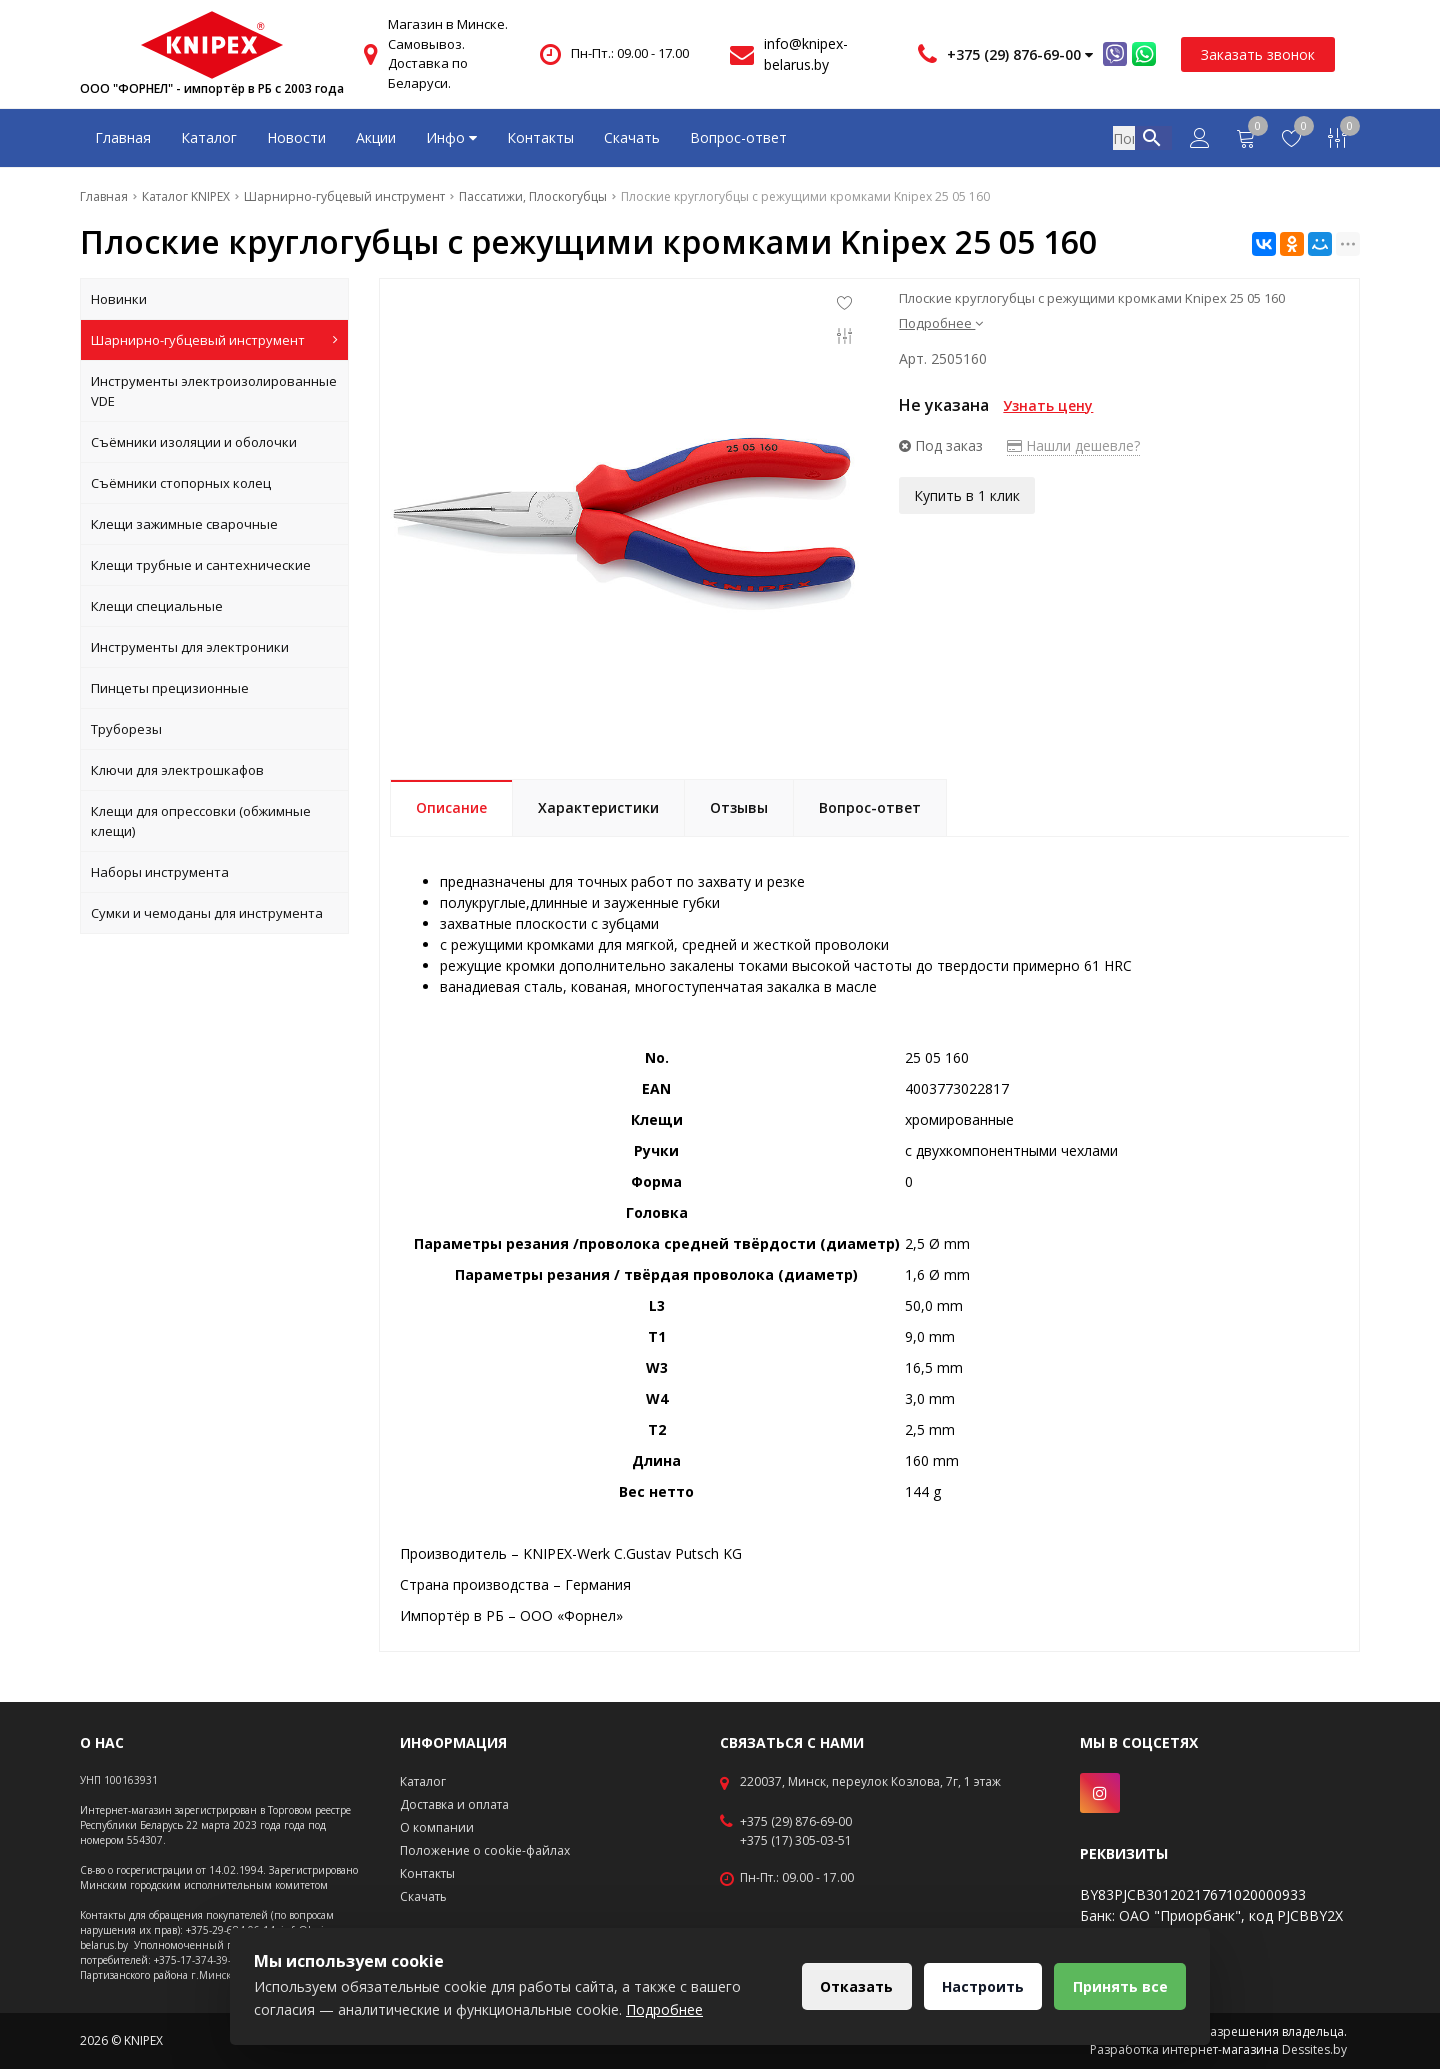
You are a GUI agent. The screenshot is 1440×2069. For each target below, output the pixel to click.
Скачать (632, 137)
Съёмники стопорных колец (181, 483)
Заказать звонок (1258, 54)
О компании (437, 1827)
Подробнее (941, 323)
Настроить (981, 1986)
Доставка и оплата (454, 1804)
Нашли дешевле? (1073, 445)
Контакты (540, 137)
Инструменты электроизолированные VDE (214, 391)
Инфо (451, 137)
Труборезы (126, 729)
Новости (296, 137)
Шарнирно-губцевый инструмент (214, 340)
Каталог (209, 137)
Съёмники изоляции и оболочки (194, 442)
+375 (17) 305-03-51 (796, 1841)
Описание (451, 807)
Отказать (853, 1986)
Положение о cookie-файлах (485, 1850)
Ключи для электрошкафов (177, 770)
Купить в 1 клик (967, 494)
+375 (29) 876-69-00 (796, 1822)
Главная (123, 137)
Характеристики (598, 807)
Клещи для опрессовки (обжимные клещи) (201, 821)
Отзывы (739, 807)
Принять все (1119, 1986)
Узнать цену (1048, 405)
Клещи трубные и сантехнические (201, 565)
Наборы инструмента (160, 872)
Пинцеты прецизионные (170, 688)
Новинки (119, 299)
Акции (376, 137)
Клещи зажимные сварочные (184, 524)
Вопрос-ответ (738, 137)
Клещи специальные (157, 606)
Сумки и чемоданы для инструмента (207, 913)
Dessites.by (1314, 2049)
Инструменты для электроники (190, 647)
